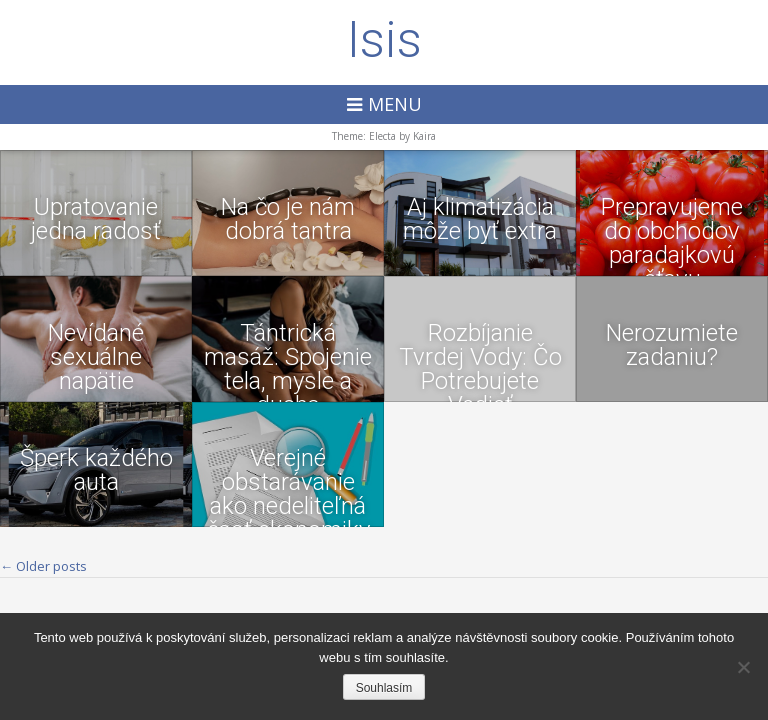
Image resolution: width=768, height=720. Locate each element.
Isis (384, 40)
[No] (743, 667)
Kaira (424, 136)
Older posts (43, 566)
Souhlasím (384, 688)
